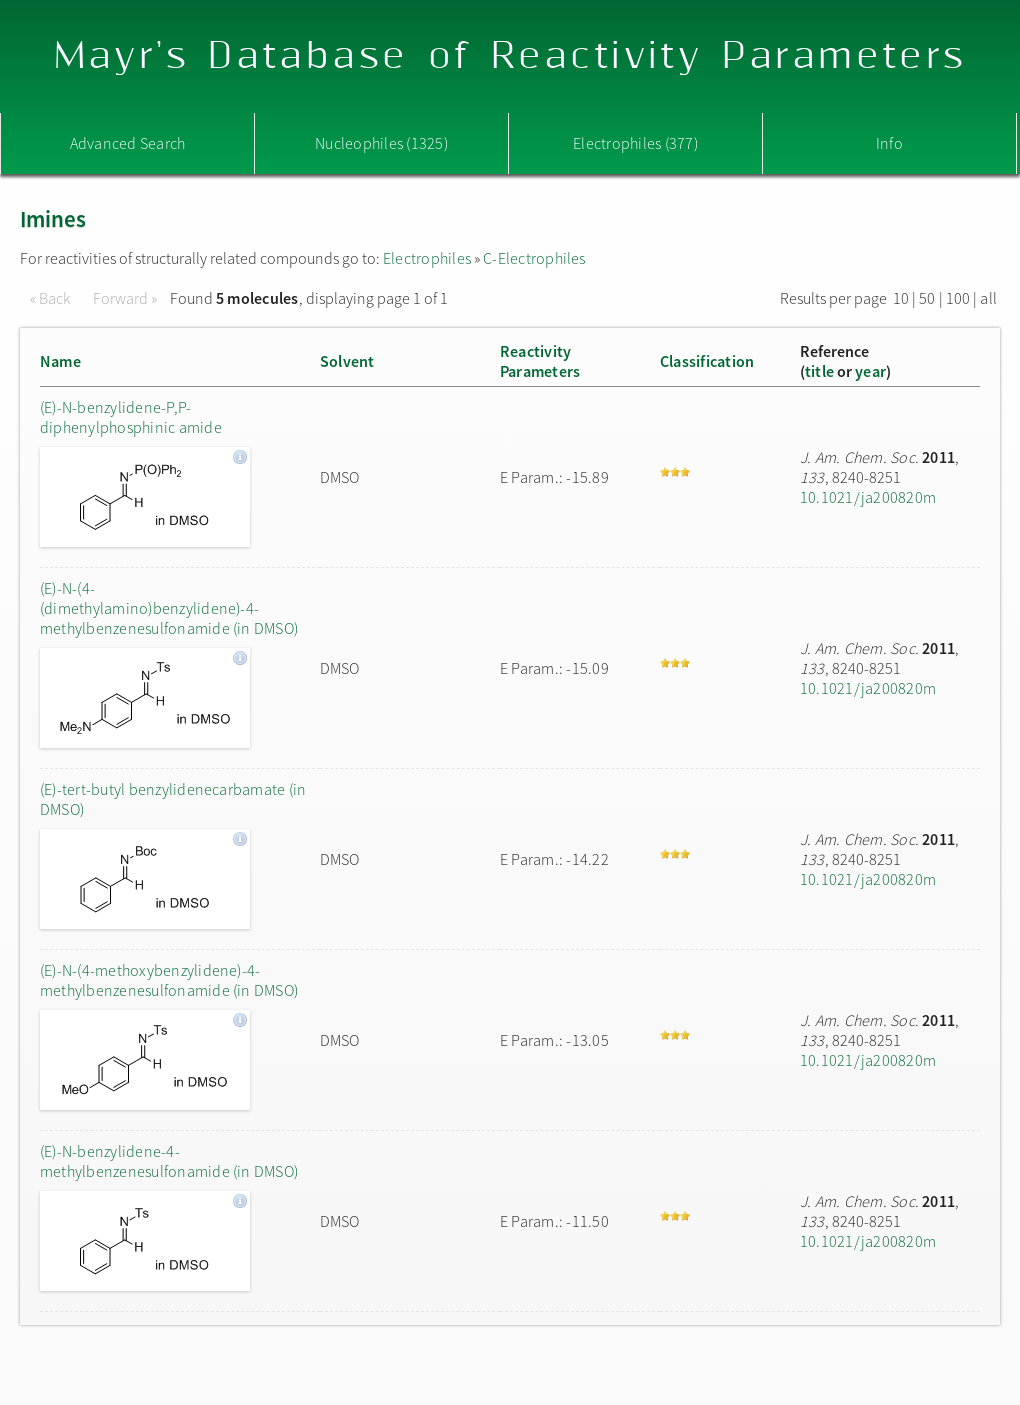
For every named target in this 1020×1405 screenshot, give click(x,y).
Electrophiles (427, 258)
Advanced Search (128, 143)
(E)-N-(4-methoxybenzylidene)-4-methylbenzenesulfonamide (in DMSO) (169, 980)
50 (927, 298)
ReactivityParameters (540, 361)
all (988, 298)
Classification (707, 361)
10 (901, 298)
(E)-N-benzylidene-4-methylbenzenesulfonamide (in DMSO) (169, 1161)
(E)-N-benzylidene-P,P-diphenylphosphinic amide (131, 417)
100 (958, 298)
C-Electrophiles (534, 258)
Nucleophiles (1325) (381, 143)
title (819, 371)
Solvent (347, 361)
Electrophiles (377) (635, 143)
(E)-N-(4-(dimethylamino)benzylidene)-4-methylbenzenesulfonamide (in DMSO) (169, 608)
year (870, 371)
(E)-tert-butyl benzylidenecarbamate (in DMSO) (173, 799)
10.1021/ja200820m (868, 497)
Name (60, 361)
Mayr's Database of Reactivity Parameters (510, 56)
